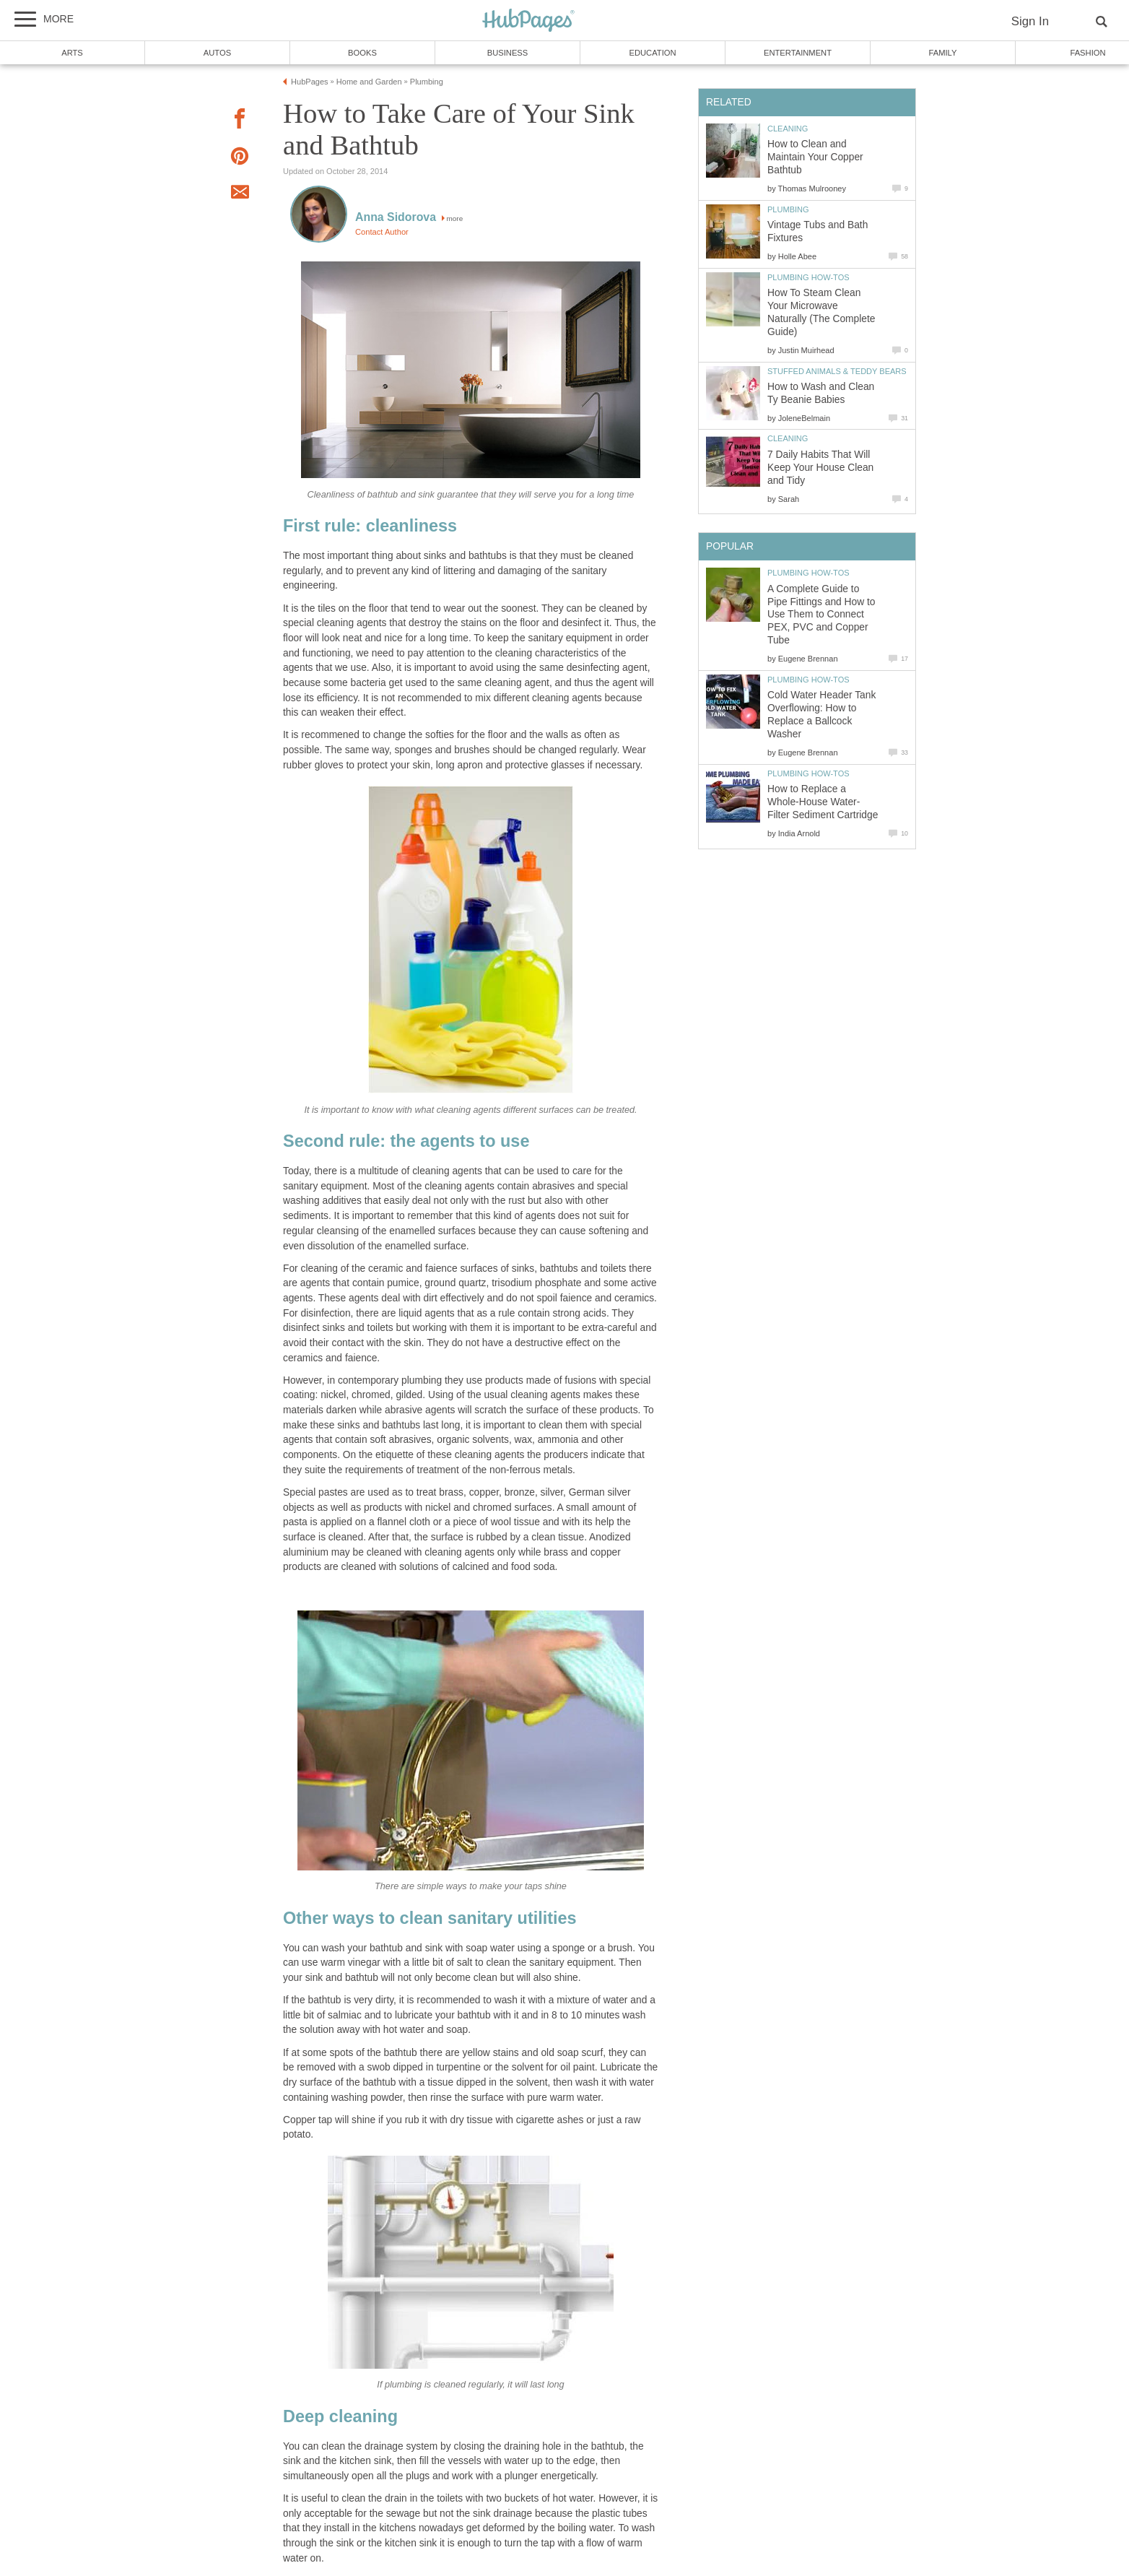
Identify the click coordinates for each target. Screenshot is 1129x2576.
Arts (72, 52)
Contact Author (382, 231)
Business (507, 52)
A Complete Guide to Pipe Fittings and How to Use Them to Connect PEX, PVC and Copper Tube (821, 615)
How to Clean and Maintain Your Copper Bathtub (815, 157)
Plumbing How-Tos (808, 277)
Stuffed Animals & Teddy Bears (837, 371)
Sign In (1030, 21)
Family (943, 52)
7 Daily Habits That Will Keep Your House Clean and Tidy (820, 467)
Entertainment (798, 52)
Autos (217, 52)
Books (362, 52)
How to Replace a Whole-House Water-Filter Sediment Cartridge (822, 802)
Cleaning (787, 128)
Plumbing (788, 209)
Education (652, 52)
